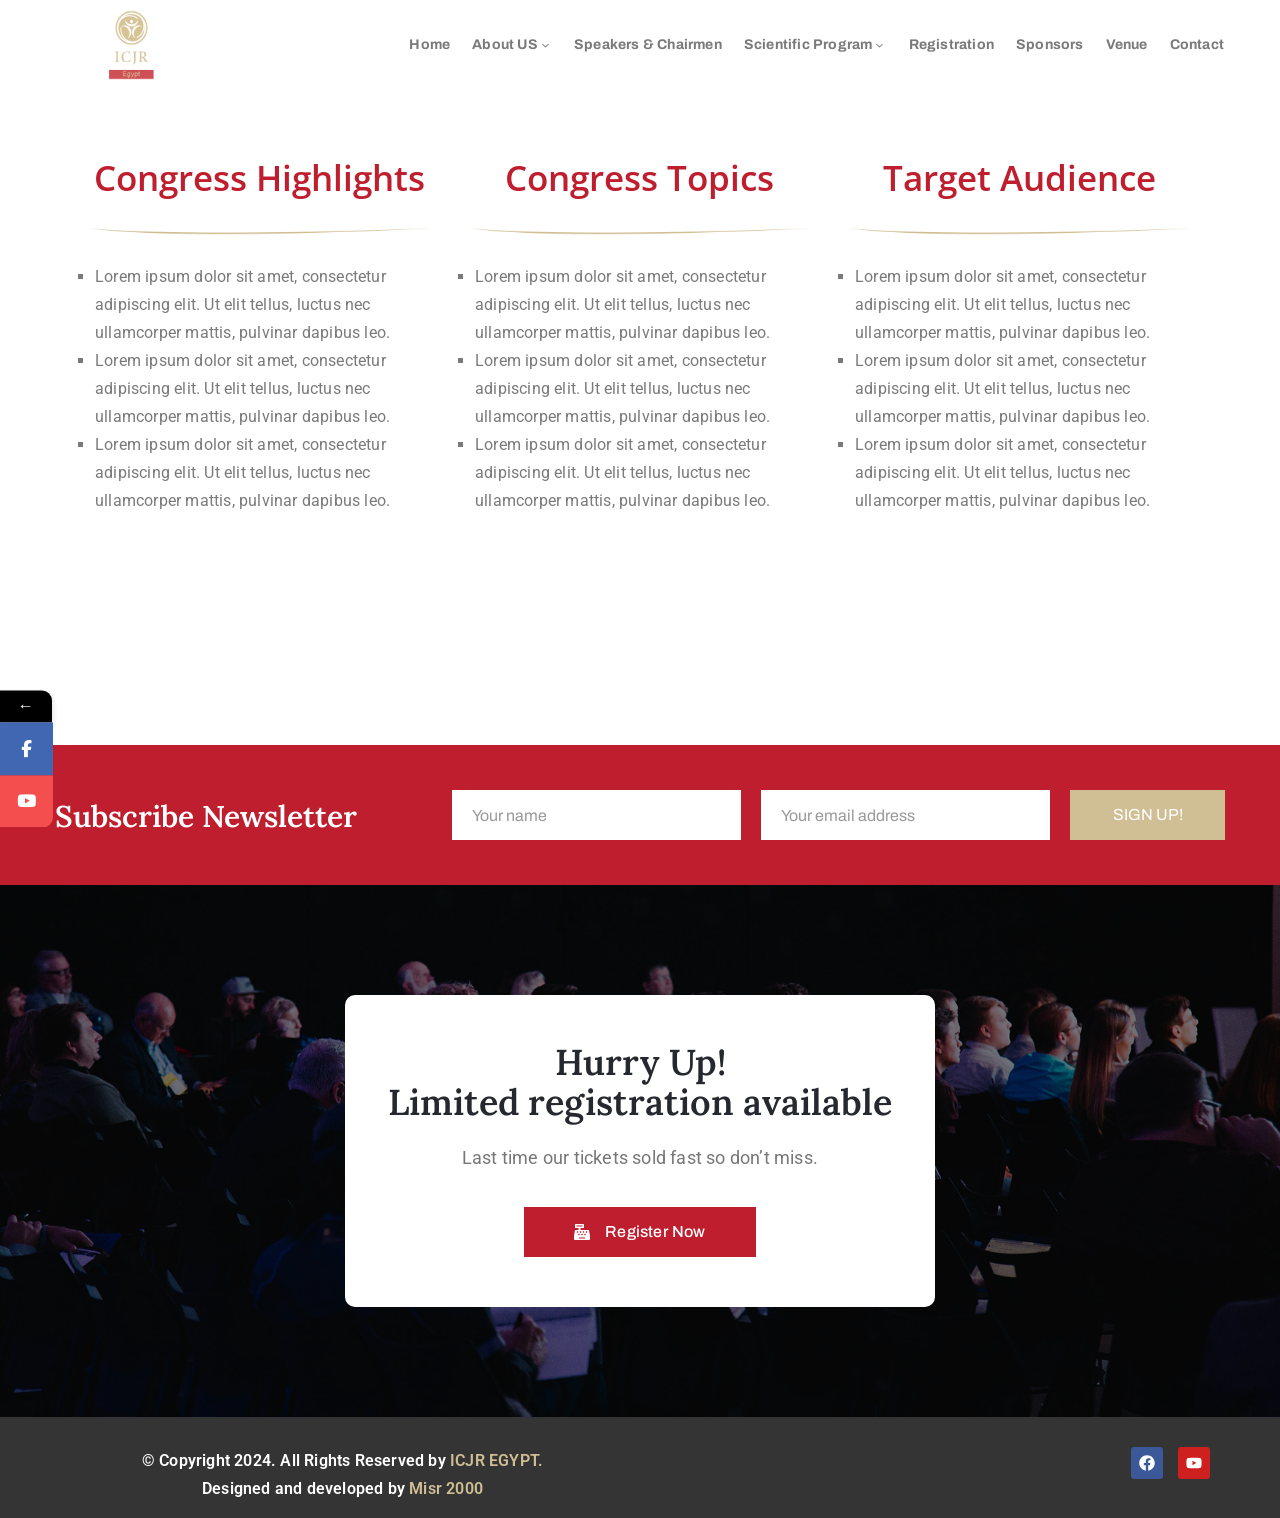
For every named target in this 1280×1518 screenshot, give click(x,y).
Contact (1197, 44)
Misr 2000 (446, 1488)
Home (429, 44)
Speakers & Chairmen (648, 44)
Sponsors (1050, 44)
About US (512, 44)
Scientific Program (815, 44)
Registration (951, 44)
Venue (1127, 44)
